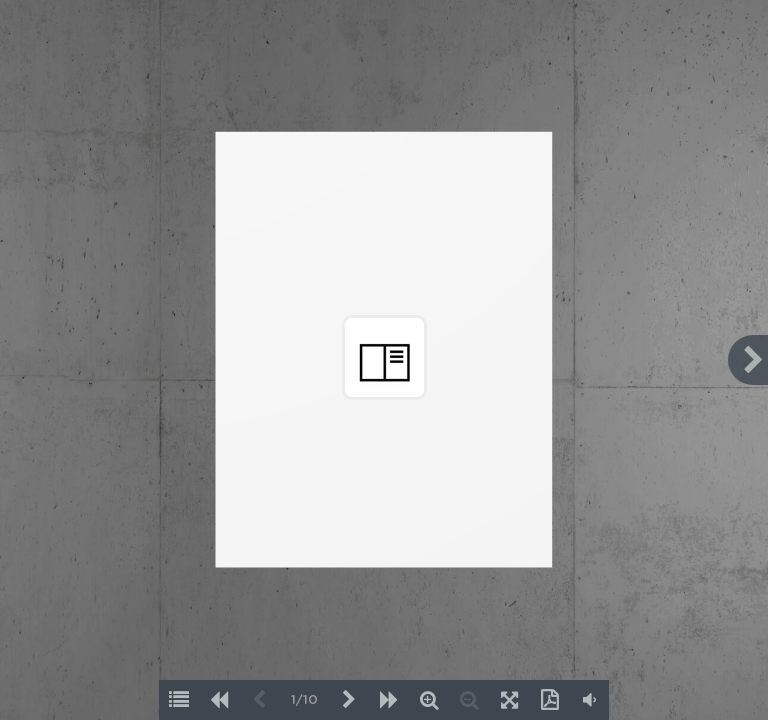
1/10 (304, 700)
